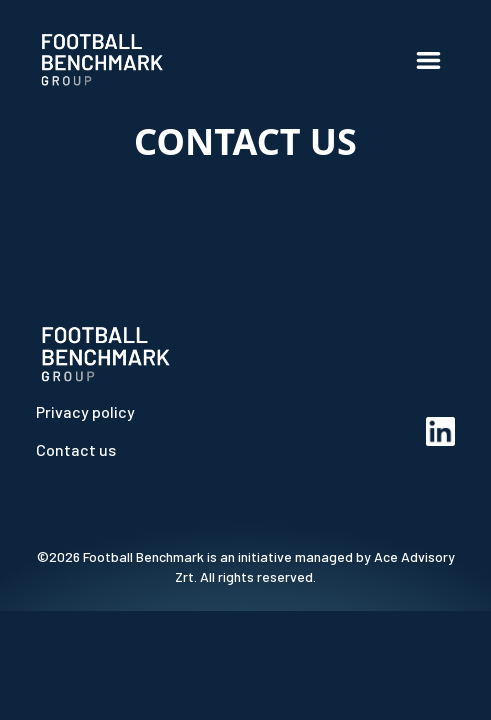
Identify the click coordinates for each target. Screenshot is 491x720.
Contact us (76, 449)
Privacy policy (85, 411)
